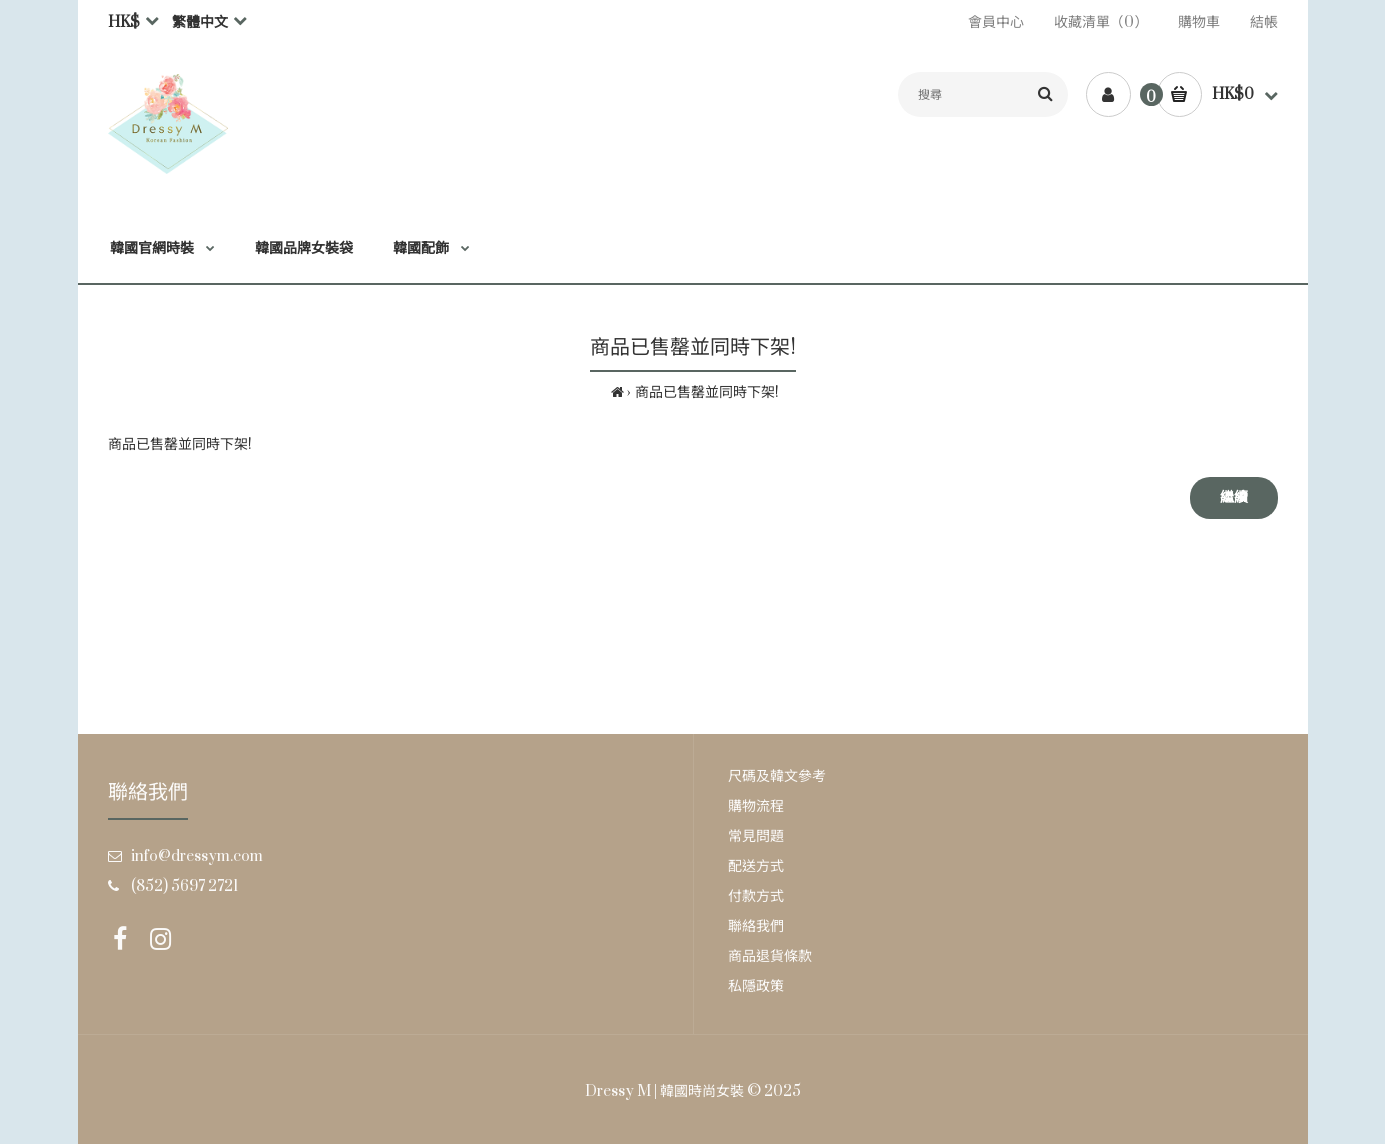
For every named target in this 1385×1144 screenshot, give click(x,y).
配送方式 (756, 866)
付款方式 (756, 896)
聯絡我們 (756, 926)
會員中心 (996, 22)
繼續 (1234, 497)
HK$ (124, 22)
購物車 (1199, 22)
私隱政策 (756, 986)
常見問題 (756, 836)
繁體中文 (200, 22)
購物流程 (756, 806)
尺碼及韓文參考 (777, 776)
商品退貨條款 (770, 956)
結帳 (1264, 22)
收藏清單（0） (1101, 22)
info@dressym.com (197, 856)
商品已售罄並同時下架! (707, 392)
